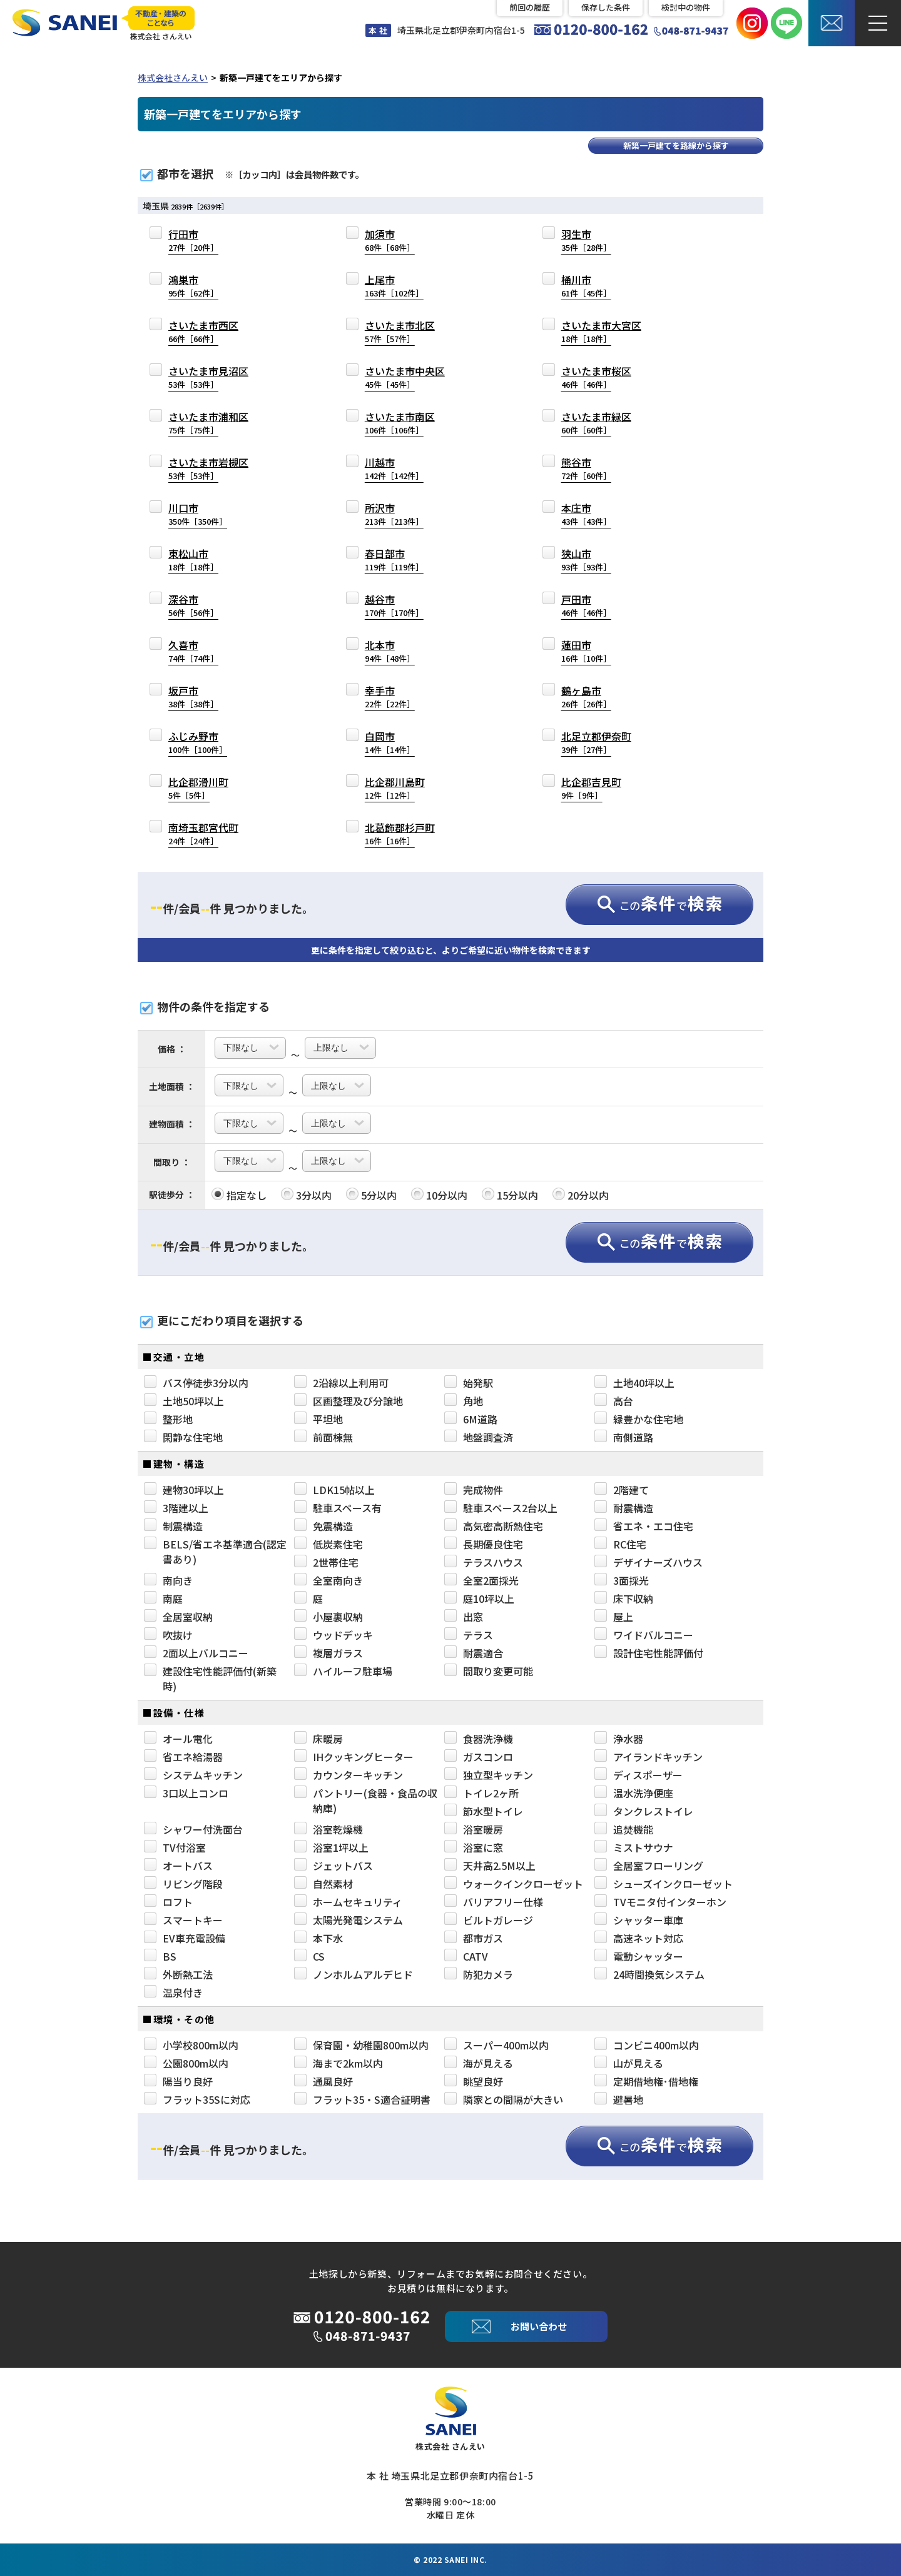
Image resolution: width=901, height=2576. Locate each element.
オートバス (178, 1865)
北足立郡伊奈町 (596, 742)
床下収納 (623, 1598)
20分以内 (580, 1195)
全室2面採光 (481, 1580)
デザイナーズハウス (648, 1562)
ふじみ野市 (197, 742)
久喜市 (193, 650)
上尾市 (394, 285)
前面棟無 (323, 1437)
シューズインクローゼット (663, 1883)
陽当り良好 (178, 2081)
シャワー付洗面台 (193, 1829)
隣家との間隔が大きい (503, 2099)
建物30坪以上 (184, 1489)
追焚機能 (623, 1829)
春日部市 (394, 559)
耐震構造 (623, 1507)
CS (309, 1956)
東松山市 (193, 559)
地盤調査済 (478, 1437)
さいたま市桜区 (596, 376)
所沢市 (394, 513)
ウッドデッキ (333, 1634)
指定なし (239, 1195)
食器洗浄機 (478, 1738)
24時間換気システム (649, 1974)
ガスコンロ (478, 1756)
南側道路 (623, 1437)
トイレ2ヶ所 (481, 1793)
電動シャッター (638, 1956)
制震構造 (173, 1525)
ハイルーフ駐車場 (343, 1671)
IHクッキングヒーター (354, 1756)
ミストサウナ (633, 1847)
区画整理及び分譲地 (348, 1400)
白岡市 (390, 742)
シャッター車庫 (638, 1919)
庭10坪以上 (479, 1598)
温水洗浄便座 (633, 1793)
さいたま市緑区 (596, 422)
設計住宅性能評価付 (648, 1652)
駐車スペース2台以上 (500, 1507)
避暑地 (618, 2099)
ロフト (168, 1901)
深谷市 (193, 605)
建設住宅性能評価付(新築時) (210, 1679)
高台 (613, 1400)
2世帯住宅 (326, 1562)
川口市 (197, 513)
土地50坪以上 (184, 1400)
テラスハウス (483, 1562)
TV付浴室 (175, 1847)
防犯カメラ (478, 1974)
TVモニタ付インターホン (660, 1901)
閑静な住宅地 (183, 1437)
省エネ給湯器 (183, 1756)
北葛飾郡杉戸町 (400, 833)
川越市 (394, 468)
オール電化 (178, 1738)
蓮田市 (586, 650)
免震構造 (323, 1525)
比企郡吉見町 (591, 787)
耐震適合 (473, 1652)
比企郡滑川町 (198, 787)
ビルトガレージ (488, 1919)
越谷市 (394, 605)
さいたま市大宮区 (601, 331)
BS (160, 1956)
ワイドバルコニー (643, 1634)
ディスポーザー (638, 1774)
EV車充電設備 (184, 1938)
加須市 (390, 239)
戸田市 (586, 605)
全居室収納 (178, 1616)
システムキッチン (193, 1774)
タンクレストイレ (643, 1811)
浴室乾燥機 (328, 1829)
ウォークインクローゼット (513, 1883)
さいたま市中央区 (405, 376)
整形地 (168, 1419)
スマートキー (183, 1919)
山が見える (628, 2063)
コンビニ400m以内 (646, 2045)
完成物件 (473, 1489)
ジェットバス (333, 1865)
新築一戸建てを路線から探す (676, 145)
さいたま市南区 (400, 422)
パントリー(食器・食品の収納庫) (365, 1801)
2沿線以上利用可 (341, 1382)
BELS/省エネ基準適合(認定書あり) (215, 1552)
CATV (466, 1956)
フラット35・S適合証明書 (362, 2099)
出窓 (463, 1616)
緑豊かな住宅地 (638, 1419)
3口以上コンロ (186, 1793)
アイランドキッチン (648, 1756)
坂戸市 (193, 696)
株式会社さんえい (173, 77)
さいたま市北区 (400, 331)
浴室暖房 (473, 1829)
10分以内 (439, 1195)
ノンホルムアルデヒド (353, 1974)
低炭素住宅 (328, 1544)
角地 (463, 1400)
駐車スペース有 (338, 1507)
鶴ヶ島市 (586, 696)
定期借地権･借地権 (646, 2081)
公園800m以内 (186, 2063)
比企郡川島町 (395, 787)
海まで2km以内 (338, 2063)
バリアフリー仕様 (493, 1901)
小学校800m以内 (191, 2045)
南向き (168, 1580)
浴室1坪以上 (331, 1847)
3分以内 (306, 1195)
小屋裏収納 (328, 1616)
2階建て (621, 1489)
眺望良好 (473, 2081)
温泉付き (173, 1992)
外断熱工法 (178, 1974)
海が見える (478, 2063)
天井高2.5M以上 (490, 1865)
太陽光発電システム (348, 1919)
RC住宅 (620, 1544)
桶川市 (586, 285)
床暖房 (318, 1738)
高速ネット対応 (638, 1938)
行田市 (193, 239)
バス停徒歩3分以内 (196, 1382)
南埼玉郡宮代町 (203, 833)
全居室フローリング (648, 1865)
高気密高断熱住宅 (493, 1525)
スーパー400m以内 (496, 2045)
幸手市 (390, 696)
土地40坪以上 (634, 1382)
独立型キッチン (488, 1774)
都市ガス (473, 1938)
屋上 (613, 1616)
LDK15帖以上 (334, 1489)
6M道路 (470, 1419)
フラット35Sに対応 (197, 2099)
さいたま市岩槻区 (208, 468)
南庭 (163, 1598)
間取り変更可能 (488, 1671)
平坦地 (318, 1419)
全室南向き (328, 1580)
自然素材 (323, 1883)
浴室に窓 (473, 1847)
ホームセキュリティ (348, 1901)
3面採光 (621, 1580)
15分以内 (510, 1195)
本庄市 (586, 513)
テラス (468, 1634)
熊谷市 (586, 468)
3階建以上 (176, 1507)
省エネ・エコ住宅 (643, 1525)
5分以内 (371, 1195)
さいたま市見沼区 (208, 376)
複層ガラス (328, 1652)
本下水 (318, 1938)
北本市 (390, 650)
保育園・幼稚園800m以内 (361, 2045)
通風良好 (323, 2081)
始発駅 (468, 1382)
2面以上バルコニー (196, 1652)
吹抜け (168, 1634)
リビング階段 (183, 1883)
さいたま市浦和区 (208, 422)
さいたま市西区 (203, 331)
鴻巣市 (193, 285)
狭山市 (586, 559)
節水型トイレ (483, 1811)
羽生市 (586, 239)
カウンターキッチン (348, 1774)
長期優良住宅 (483, 1544)
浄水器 (618, 1738)
